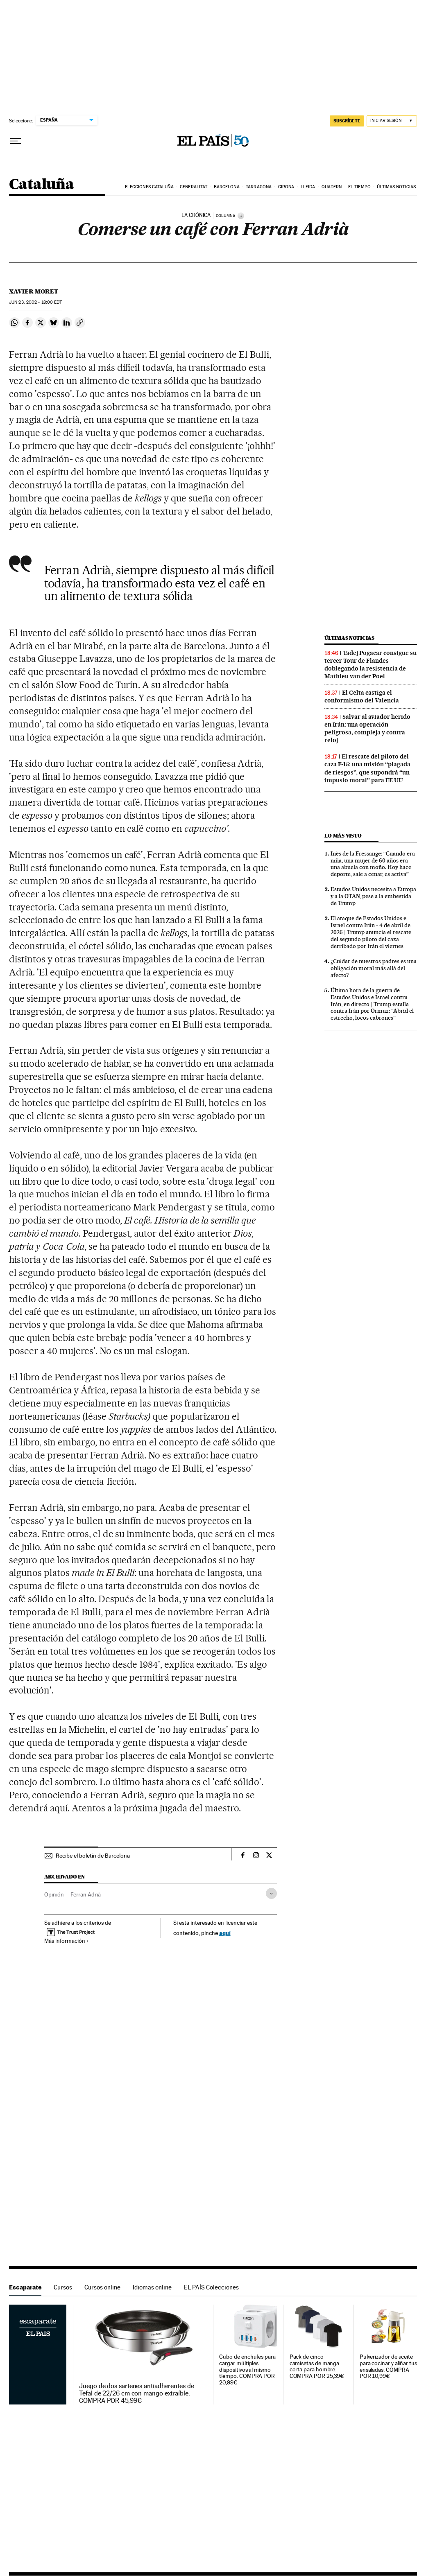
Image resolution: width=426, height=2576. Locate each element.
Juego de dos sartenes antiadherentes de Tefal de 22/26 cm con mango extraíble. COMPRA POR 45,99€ (136, 2393)
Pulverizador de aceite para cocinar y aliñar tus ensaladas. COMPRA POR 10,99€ (388, 2367)
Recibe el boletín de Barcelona (93, 1855)
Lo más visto (342, 836)
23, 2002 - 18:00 (35, 302)
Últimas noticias (396, 187)
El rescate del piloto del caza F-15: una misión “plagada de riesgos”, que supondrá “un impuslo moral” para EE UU (367, 768)
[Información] (241, 215)
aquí (225, 1932)
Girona (286, 187)
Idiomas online (152, 2287)
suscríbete (346, 121)
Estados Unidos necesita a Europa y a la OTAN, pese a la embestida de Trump (373, 896)
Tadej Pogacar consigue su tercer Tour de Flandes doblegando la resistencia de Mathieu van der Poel (370, 664)
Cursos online (102, 2287)
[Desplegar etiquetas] (271, 1893)
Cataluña (41, 185)
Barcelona (227, 187)
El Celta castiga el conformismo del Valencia (361, 696)
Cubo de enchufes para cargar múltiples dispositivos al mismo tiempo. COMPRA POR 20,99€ (247, 2370)
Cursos (63, 2287)
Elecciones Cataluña (149, 187)
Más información (66, 1940)
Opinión (54, 1894)
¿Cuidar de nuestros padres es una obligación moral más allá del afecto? (374, 968)
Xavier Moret (33, 291)
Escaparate (25, 2287)
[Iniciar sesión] (392, 120)
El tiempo (359, 187)
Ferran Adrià (85, 1894)
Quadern (332, 187)
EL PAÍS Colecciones (211, 2287)
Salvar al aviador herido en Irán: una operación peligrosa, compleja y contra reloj (367, 728)
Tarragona (259, 187)
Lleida (308, 187)
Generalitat (193, 187)
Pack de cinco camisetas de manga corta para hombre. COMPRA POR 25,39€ (317, 2367)
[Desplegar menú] (15, 141)
